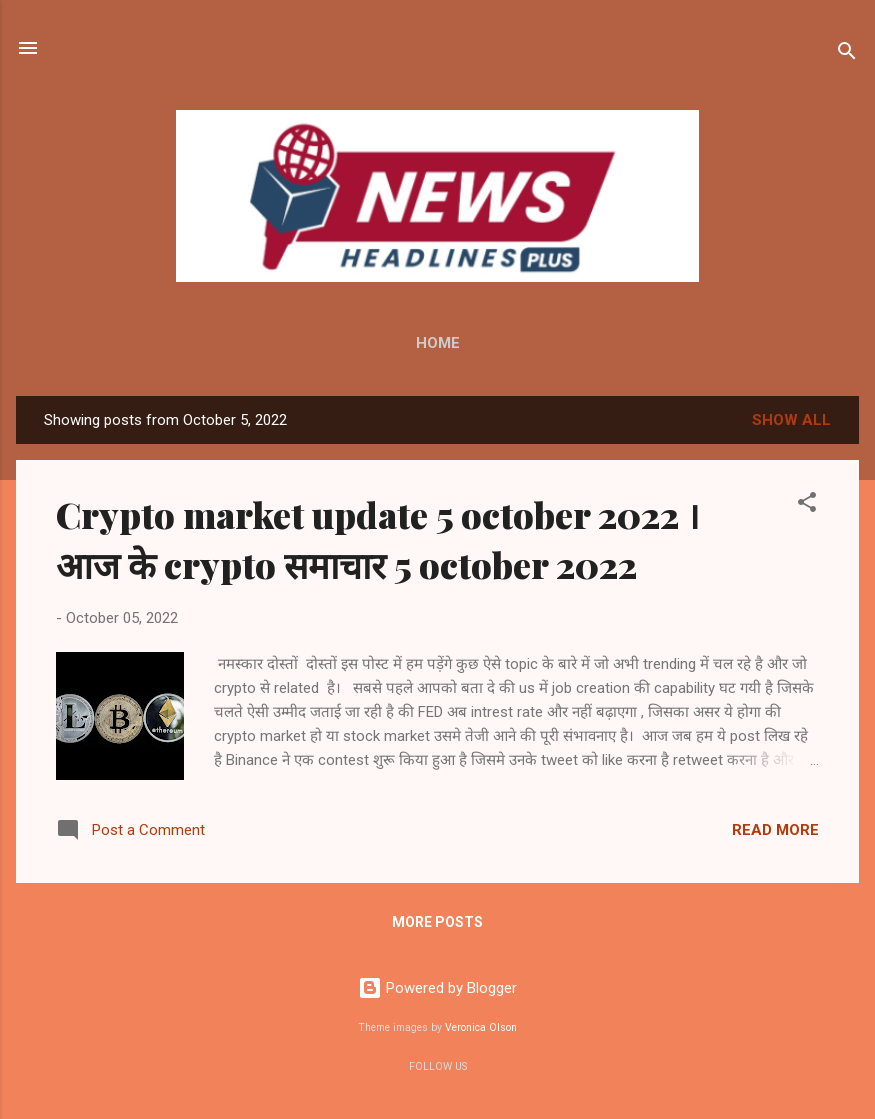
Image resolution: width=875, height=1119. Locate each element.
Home (438, 343)
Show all (791, 420)
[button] (807, 505)
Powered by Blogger (437, 988)
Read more (775, 830)
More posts (437, 922)
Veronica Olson (481, 1027)
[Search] (847, 54)
